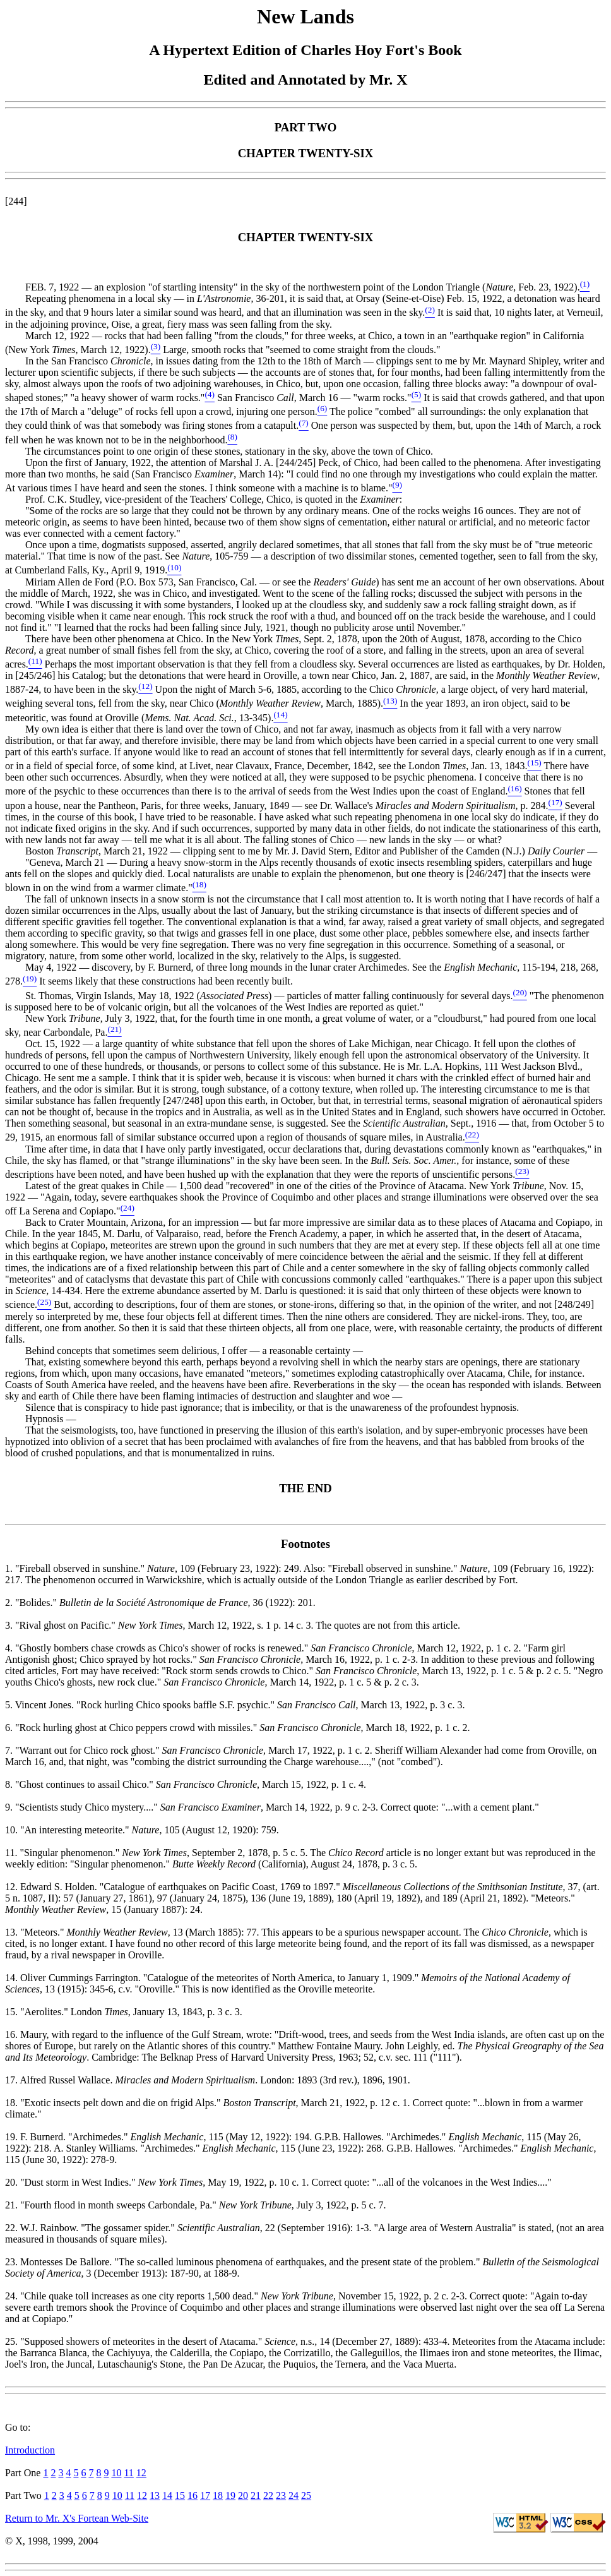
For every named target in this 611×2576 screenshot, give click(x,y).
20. (12, 2182)
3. (10, 1625)
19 (230, 2495)
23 (281, 2495)
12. (12, 1886)
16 (192, 2495)
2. (10, 1602)
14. (12, 1977)
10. (12, 1829)
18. (12, 2102)
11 (128, 2472)
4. (10, 1648)
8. (10, 1784)
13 (155, 2495)
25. (12, 2341)
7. (10, 1750)
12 (141, 2472)
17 (205, 2495)
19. (12, 2136)
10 (116, 2472)
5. (10, 1704)
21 (256, 2495)
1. (10, 1568)
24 (293, 2495)
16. (12, 2034)
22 (268, 2495)
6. (10, 1727)
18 (218, 2495)
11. (12, 1852)
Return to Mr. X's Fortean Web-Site (76, 2518)
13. (12, 1932)
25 (306, 2495)
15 (180, 2495)
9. (10, 1807)
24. (12, 2296)
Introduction (30, 2450)
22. (12, 2227)
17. (12, 2080)
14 (167, 2495)
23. (12, 2261)
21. (12, 2205)
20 (243, 2495)
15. (12, 2011)
